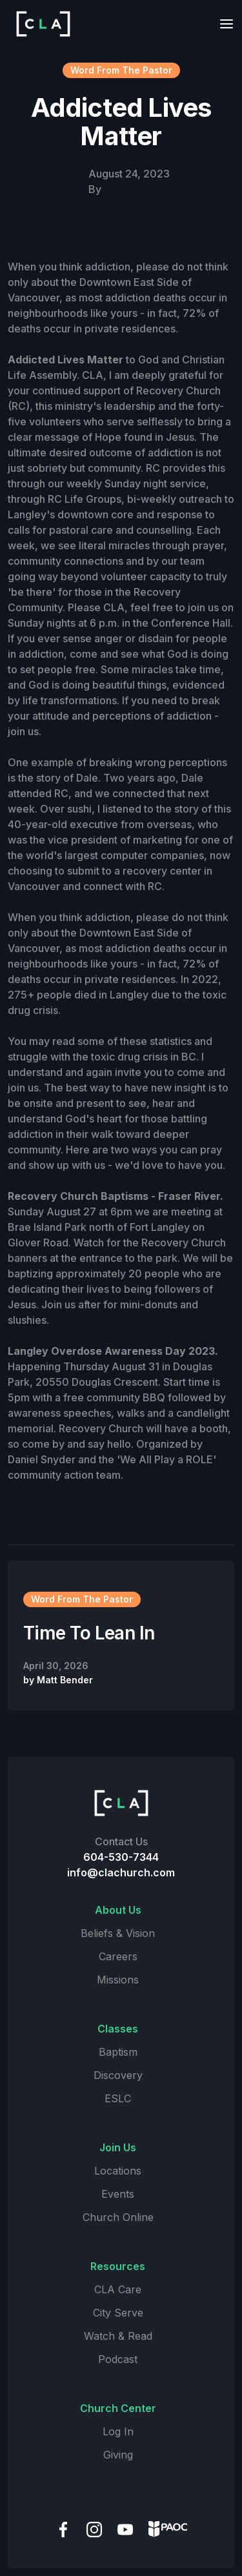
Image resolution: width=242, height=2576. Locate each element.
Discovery (118, 2075)
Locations (117, 2170)
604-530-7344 (121, 1857)
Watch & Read (118, 2335)
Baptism (118, 2051)
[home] (40, 24)
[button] (222, 23)
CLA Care (117, 2289)
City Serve (118, 2312)
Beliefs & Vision (118, 1933)
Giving (118, 2454)
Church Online (118, 2217)
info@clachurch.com (121, 1872)
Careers (118, 1956)
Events (117, 2193)
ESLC (118, 2098)
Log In (118, 2431)
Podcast (117, 2359)
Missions (118, 1979)
